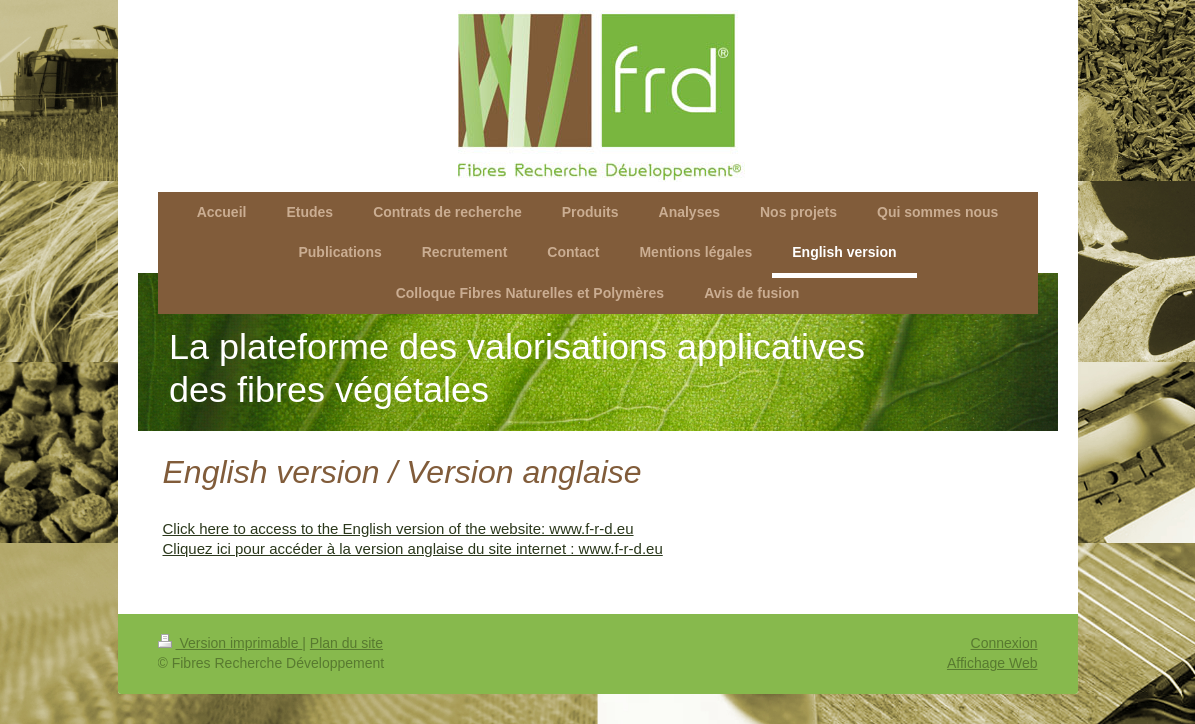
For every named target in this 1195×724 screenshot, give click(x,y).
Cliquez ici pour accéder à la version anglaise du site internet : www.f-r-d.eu (413, 548)
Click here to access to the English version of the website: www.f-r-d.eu (398, 528)
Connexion (1004, 643)
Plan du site (346, 643)
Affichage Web (992, 663)
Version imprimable (230, 643)
